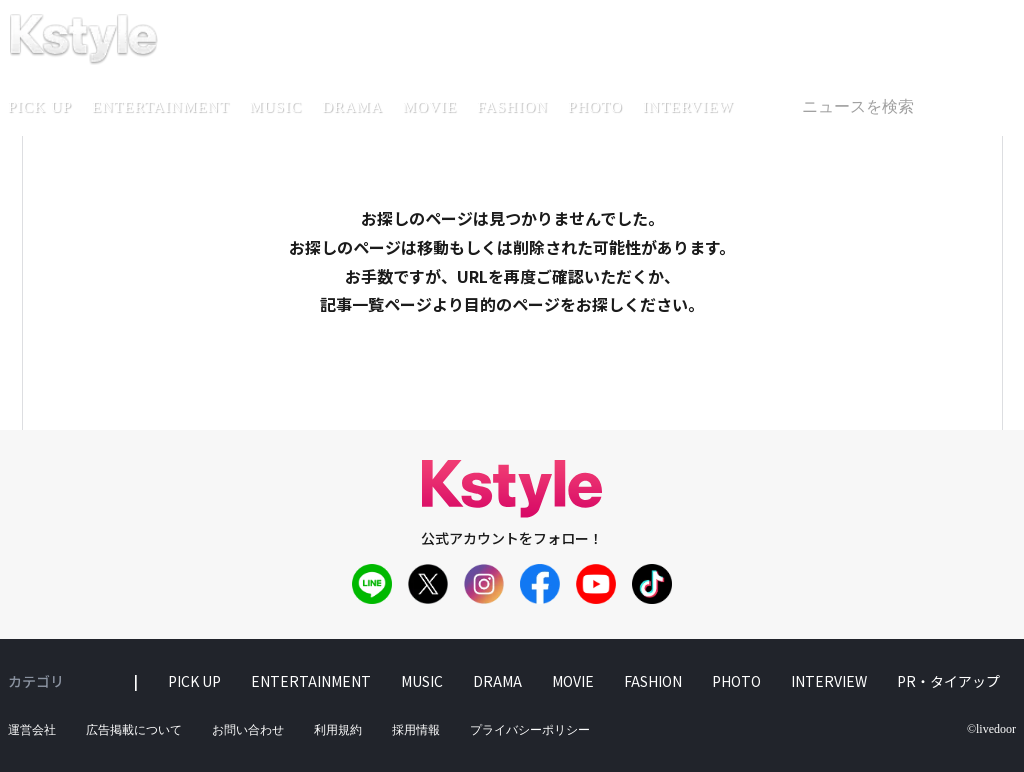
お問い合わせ (248, 730)
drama (352, 107)
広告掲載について (134, 730)
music (276, 107)
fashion (512, 107)
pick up (194, 681)
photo (595, 107)
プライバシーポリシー (530, 730)
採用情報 (416, 730)
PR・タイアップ (948, 681)
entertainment (161, 107)
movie (430, 107)
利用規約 (338, 730)
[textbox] (900, 107)
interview (688, 107)
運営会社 (32, 730)
